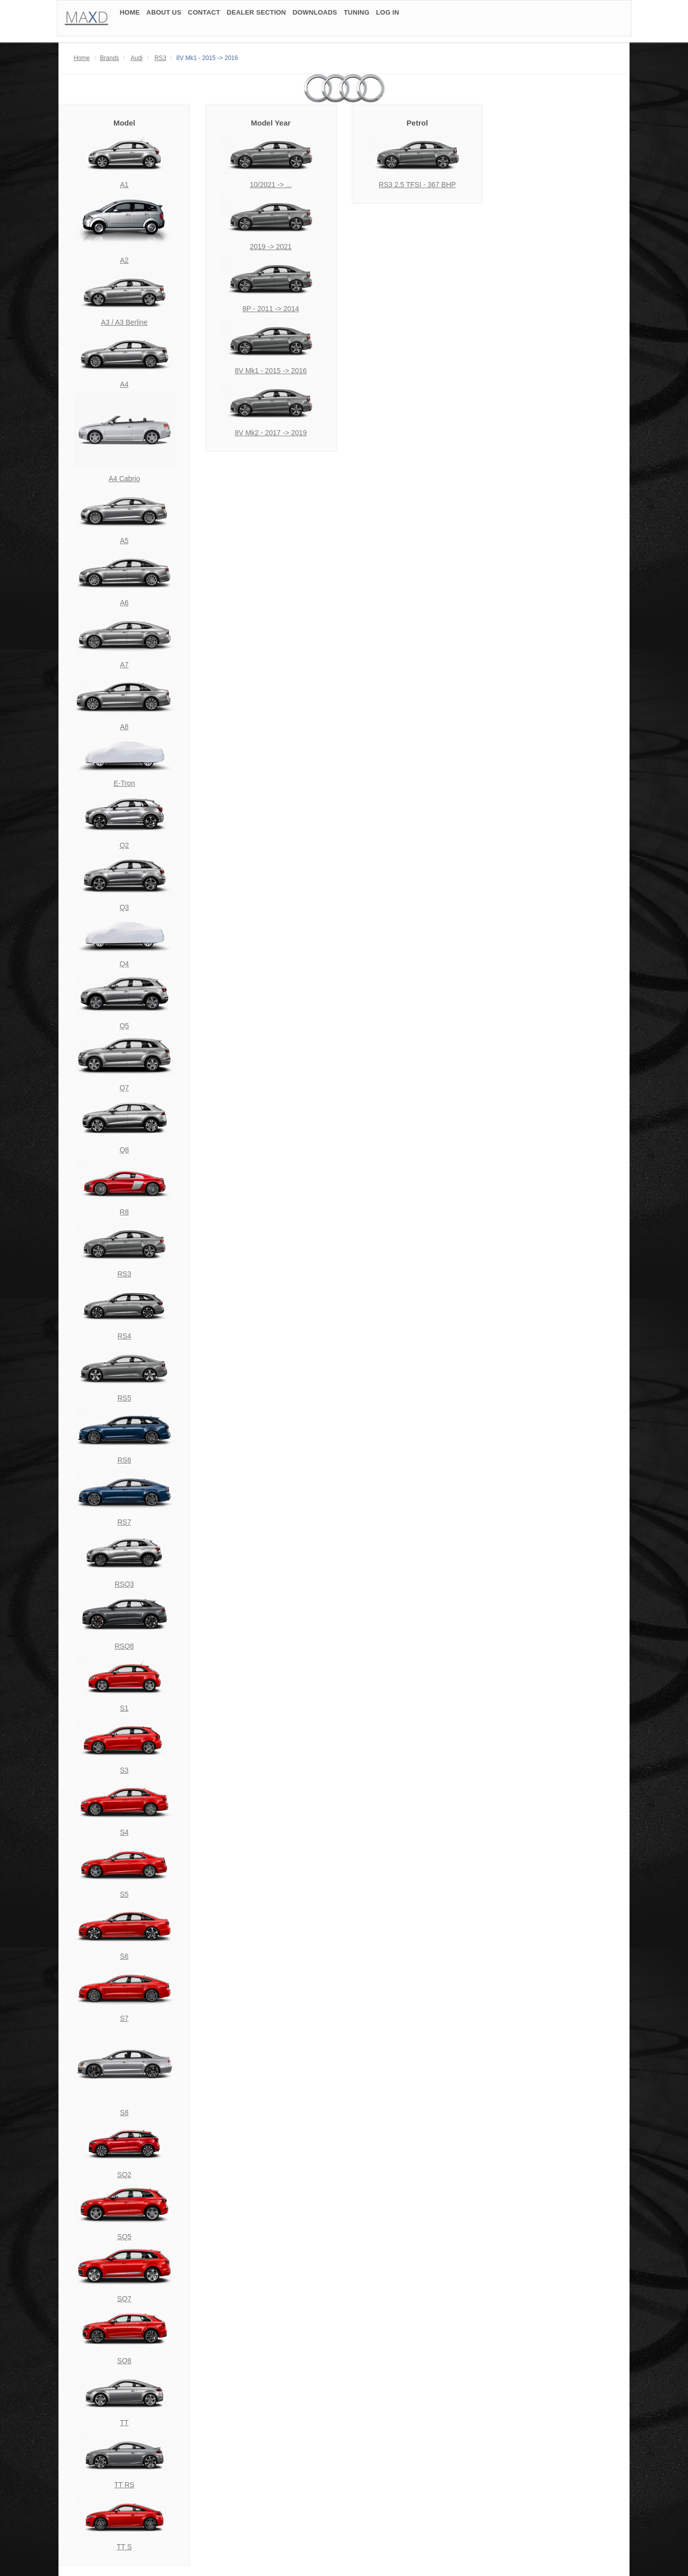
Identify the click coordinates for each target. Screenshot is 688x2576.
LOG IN (387, 16)
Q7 (124, 1088)
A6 (124, 603)
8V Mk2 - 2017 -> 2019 (271, 433)
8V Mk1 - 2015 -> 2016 (271, 371)
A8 (124, 727)
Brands (109, 58)
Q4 (124, 964)
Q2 (124, 845)
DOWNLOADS (314, 16)
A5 (124, 541)
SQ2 (124, 2175)
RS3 (160, 58)
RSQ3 (124, 1584)
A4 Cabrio (124, 479)
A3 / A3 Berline (124, 322)
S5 (124, 1894)
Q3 (124, 907)
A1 (124, 185)
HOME (130, 16)
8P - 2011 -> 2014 (270, 309)
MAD (86, 20)
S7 (124, 2018)
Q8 (124, 1150)
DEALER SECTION (256, 16)
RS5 (124, 1398)
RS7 (124, 1522)
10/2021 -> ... (271, 185)
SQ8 (124, 2361)
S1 (124, 1708)
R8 (124, 1212)
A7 (124, 665)
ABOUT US (163, 16)
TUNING (356, 16)
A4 (124, 384)
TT (124, 2423)
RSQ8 (124, 1646)
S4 (124, 1832)
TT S (124, 2547)
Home (82, 58)
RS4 (124, 1336)
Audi (137, 58)
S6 (124, 1956)
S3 (124, 1770)
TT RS (124, 2485)
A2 (124, 260)
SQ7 (124, 2299)
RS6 (124, 1460)
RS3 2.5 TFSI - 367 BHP (417, 185)
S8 (124, 2113)
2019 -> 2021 (271, 247)
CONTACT (204, 16)
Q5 (124, 1026)
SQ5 (124, 2237)
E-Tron (124, 783)
